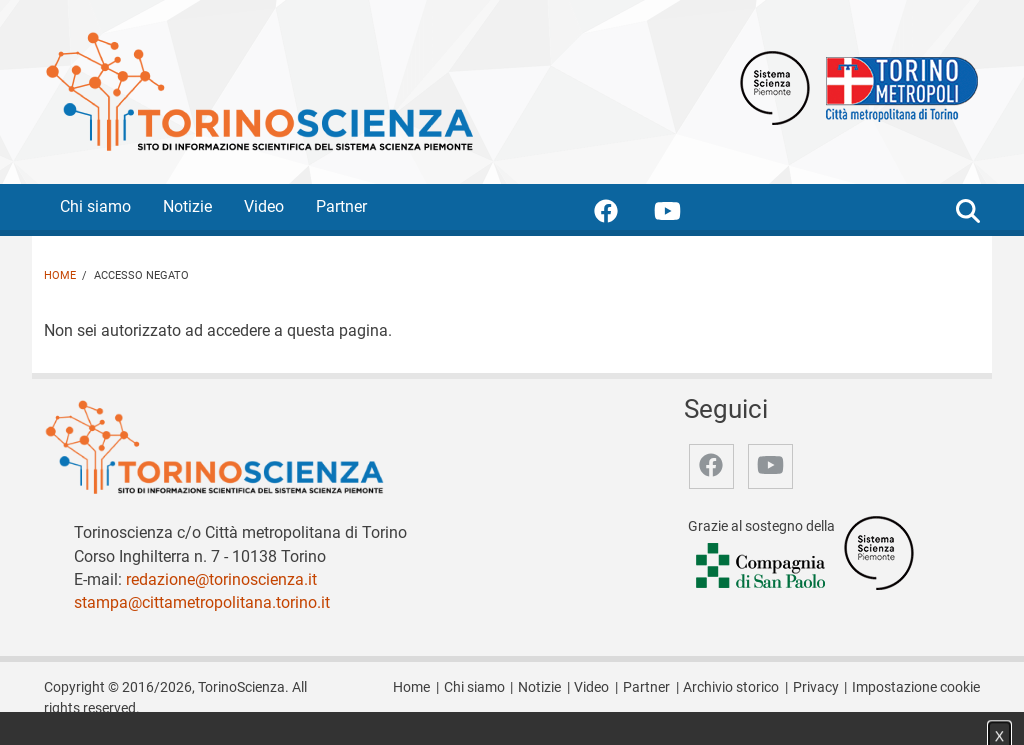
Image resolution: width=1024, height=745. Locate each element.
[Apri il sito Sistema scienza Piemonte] (775, 86)
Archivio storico (731, 687)
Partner (341, 206)
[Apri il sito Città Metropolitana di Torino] (897, 86)
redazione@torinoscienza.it (221, 579)
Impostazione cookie (916, 687)
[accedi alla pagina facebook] (622, 214)
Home (60, 275)
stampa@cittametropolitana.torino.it (202, 602)
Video (264, 206)
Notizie (187, 206)
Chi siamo (95, 206)
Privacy (816, 687)
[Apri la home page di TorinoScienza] (259, 90)
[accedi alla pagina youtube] (683, 214)
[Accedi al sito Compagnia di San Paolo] (762, 567)
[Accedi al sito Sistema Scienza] (879, 552)
